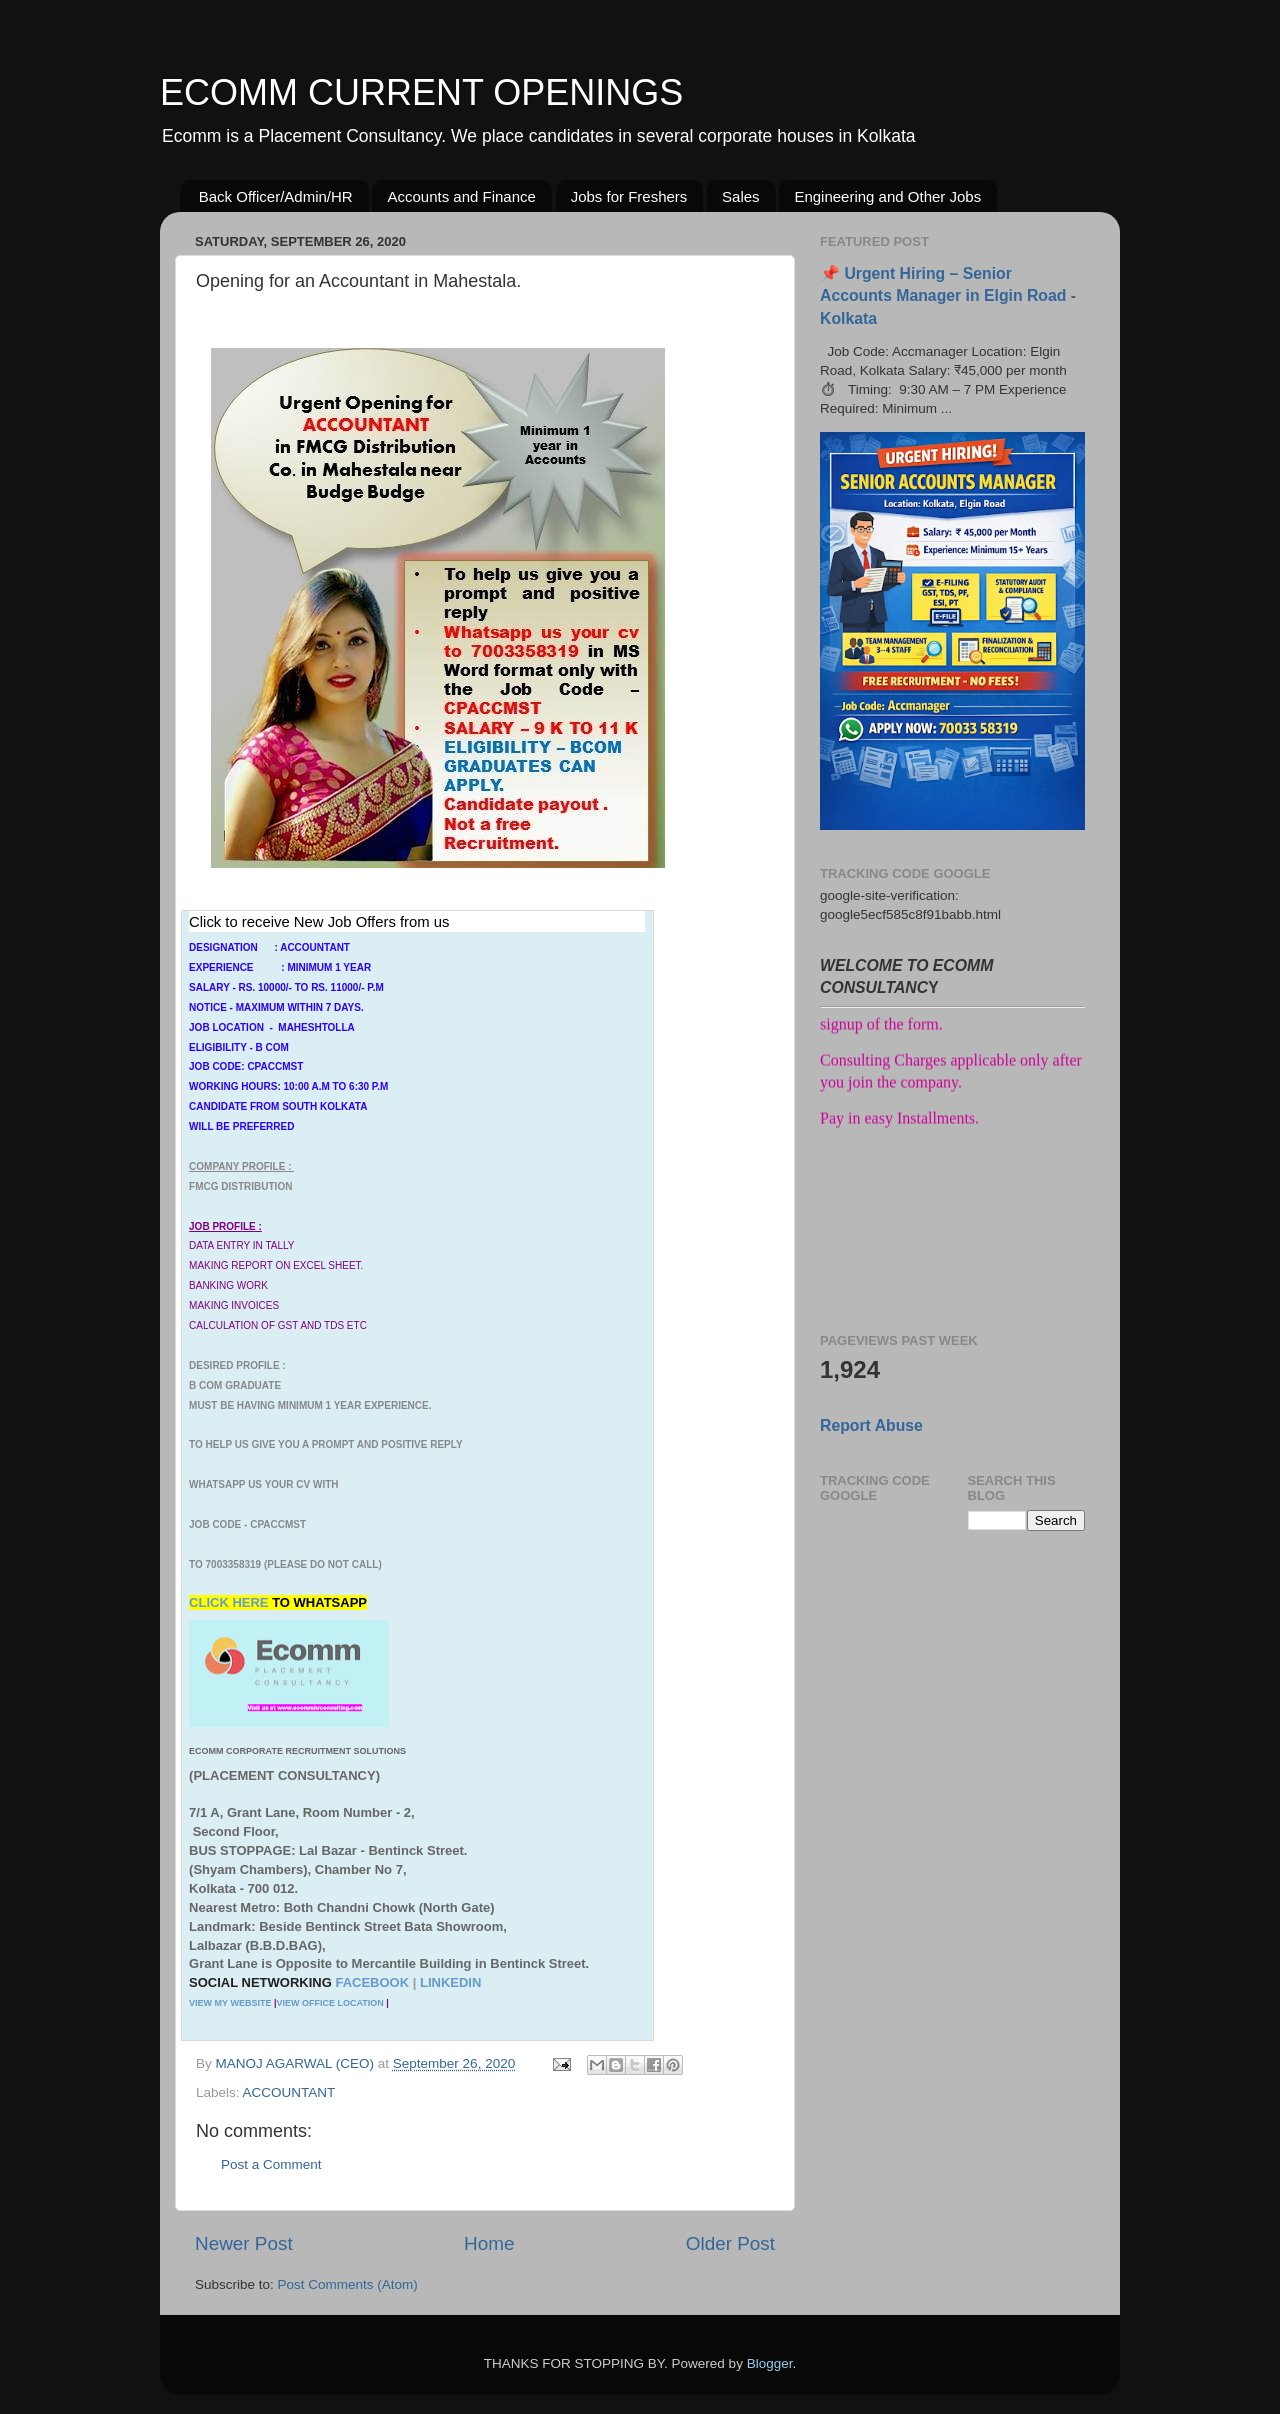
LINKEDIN (450, 1982)
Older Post (730, 2243)
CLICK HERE (230, 1602)
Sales (741, 196)
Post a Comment (271, 2164)
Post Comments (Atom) (348, 2284)
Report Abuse (871, 1425)
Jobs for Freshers (629, 196)
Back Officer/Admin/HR (276, 196)
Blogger (770, 2363)
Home (489, 2243)
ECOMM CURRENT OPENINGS (421, 92)
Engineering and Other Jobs (887, 196)
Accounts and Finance (461, 196)
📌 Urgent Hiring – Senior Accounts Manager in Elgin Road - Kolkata (948, 295)
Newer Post (244, 2243)
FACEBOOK (372, 1982)
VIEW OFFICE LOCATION (329, 2003)
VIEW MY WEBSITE (230, 2003)
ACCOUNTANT (289, 2092)
